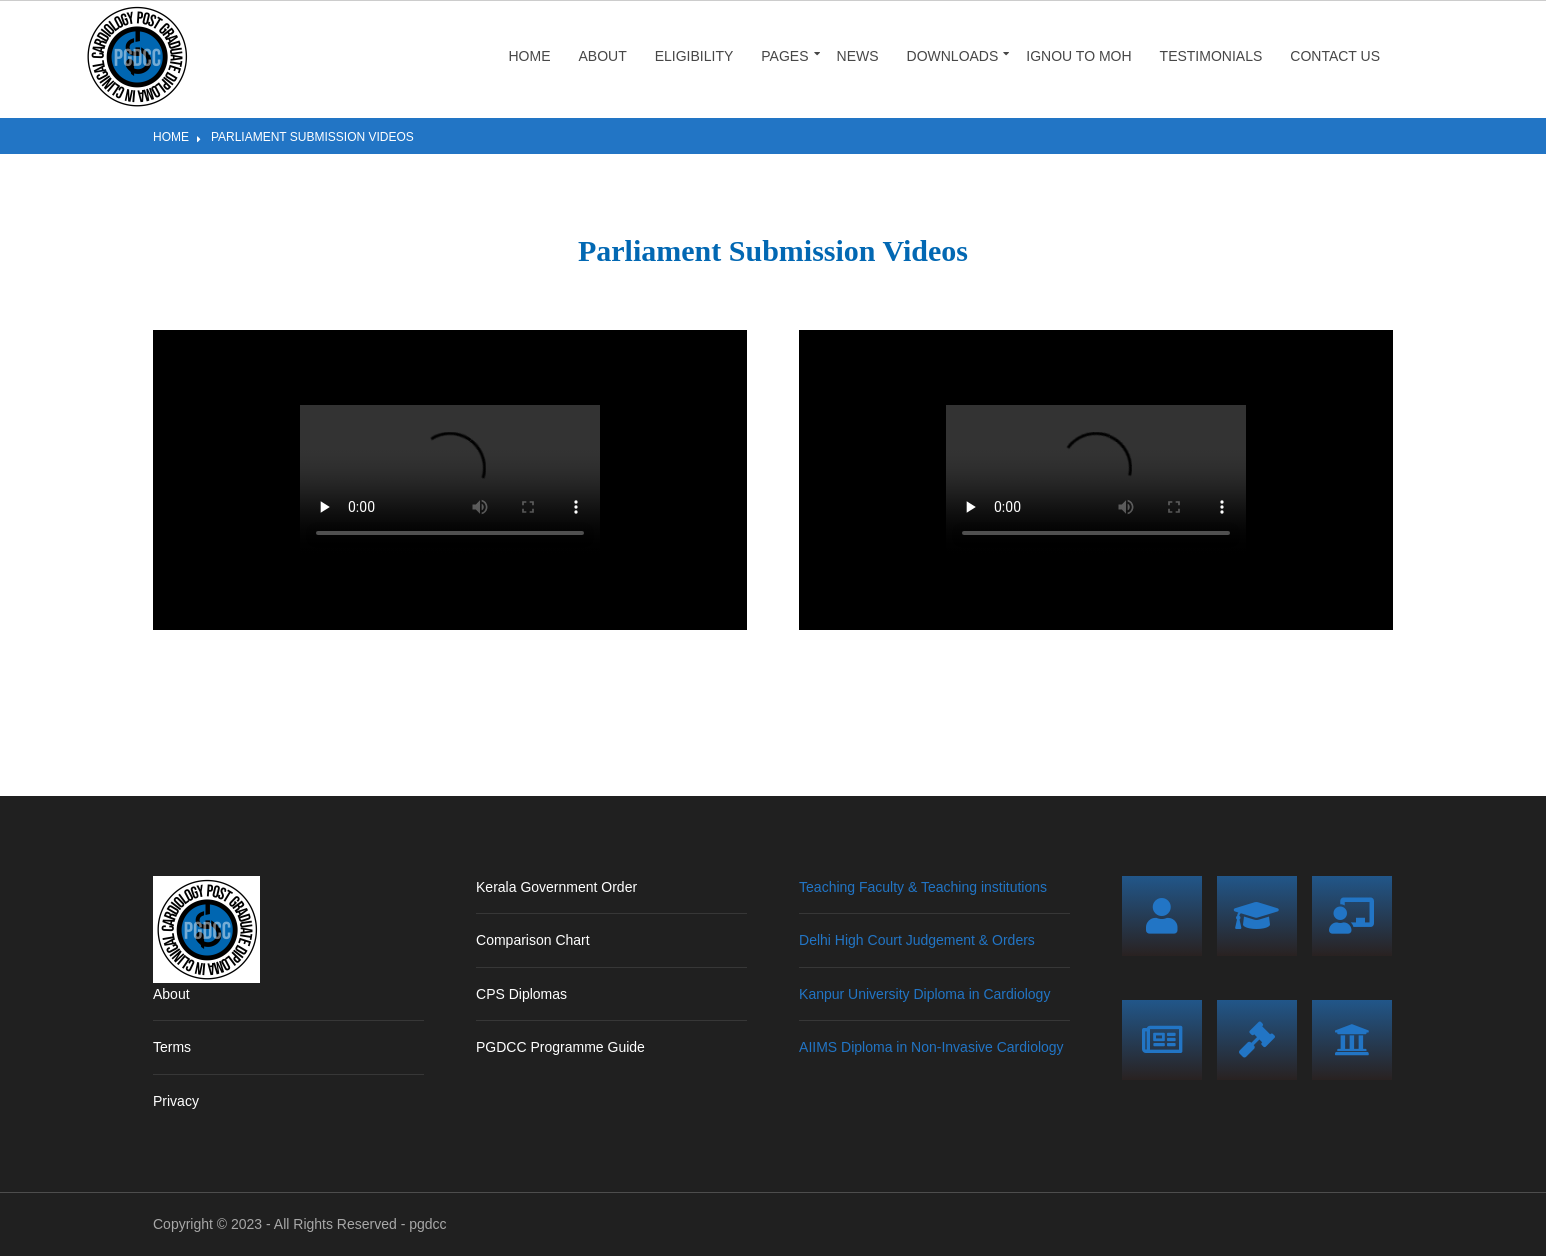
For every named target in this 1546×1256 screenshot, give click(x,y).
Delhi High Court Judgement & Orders (917, 940)
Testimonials (1211, 56)
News (858, 56)
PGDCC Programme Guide (560, 1047)
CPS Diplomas (521, 994)
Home (529, 56)
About (602, 56)
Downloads (953, 56)
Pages (784, 56)
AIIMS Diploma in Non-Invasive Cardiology (931, 1047)
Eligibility (694, 56)
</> (450, 480)
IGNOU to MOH (1078, 56)
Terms (172, 1047)
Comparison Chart (533, 940)
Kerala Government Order (556, 887)
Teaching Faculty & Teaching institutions (923, 887)
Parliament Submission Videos (312, 137)
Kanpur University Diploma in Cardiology (924, 994)
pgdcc (427, 1224)
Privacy (176, 1101)
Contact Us (1335, 56)
